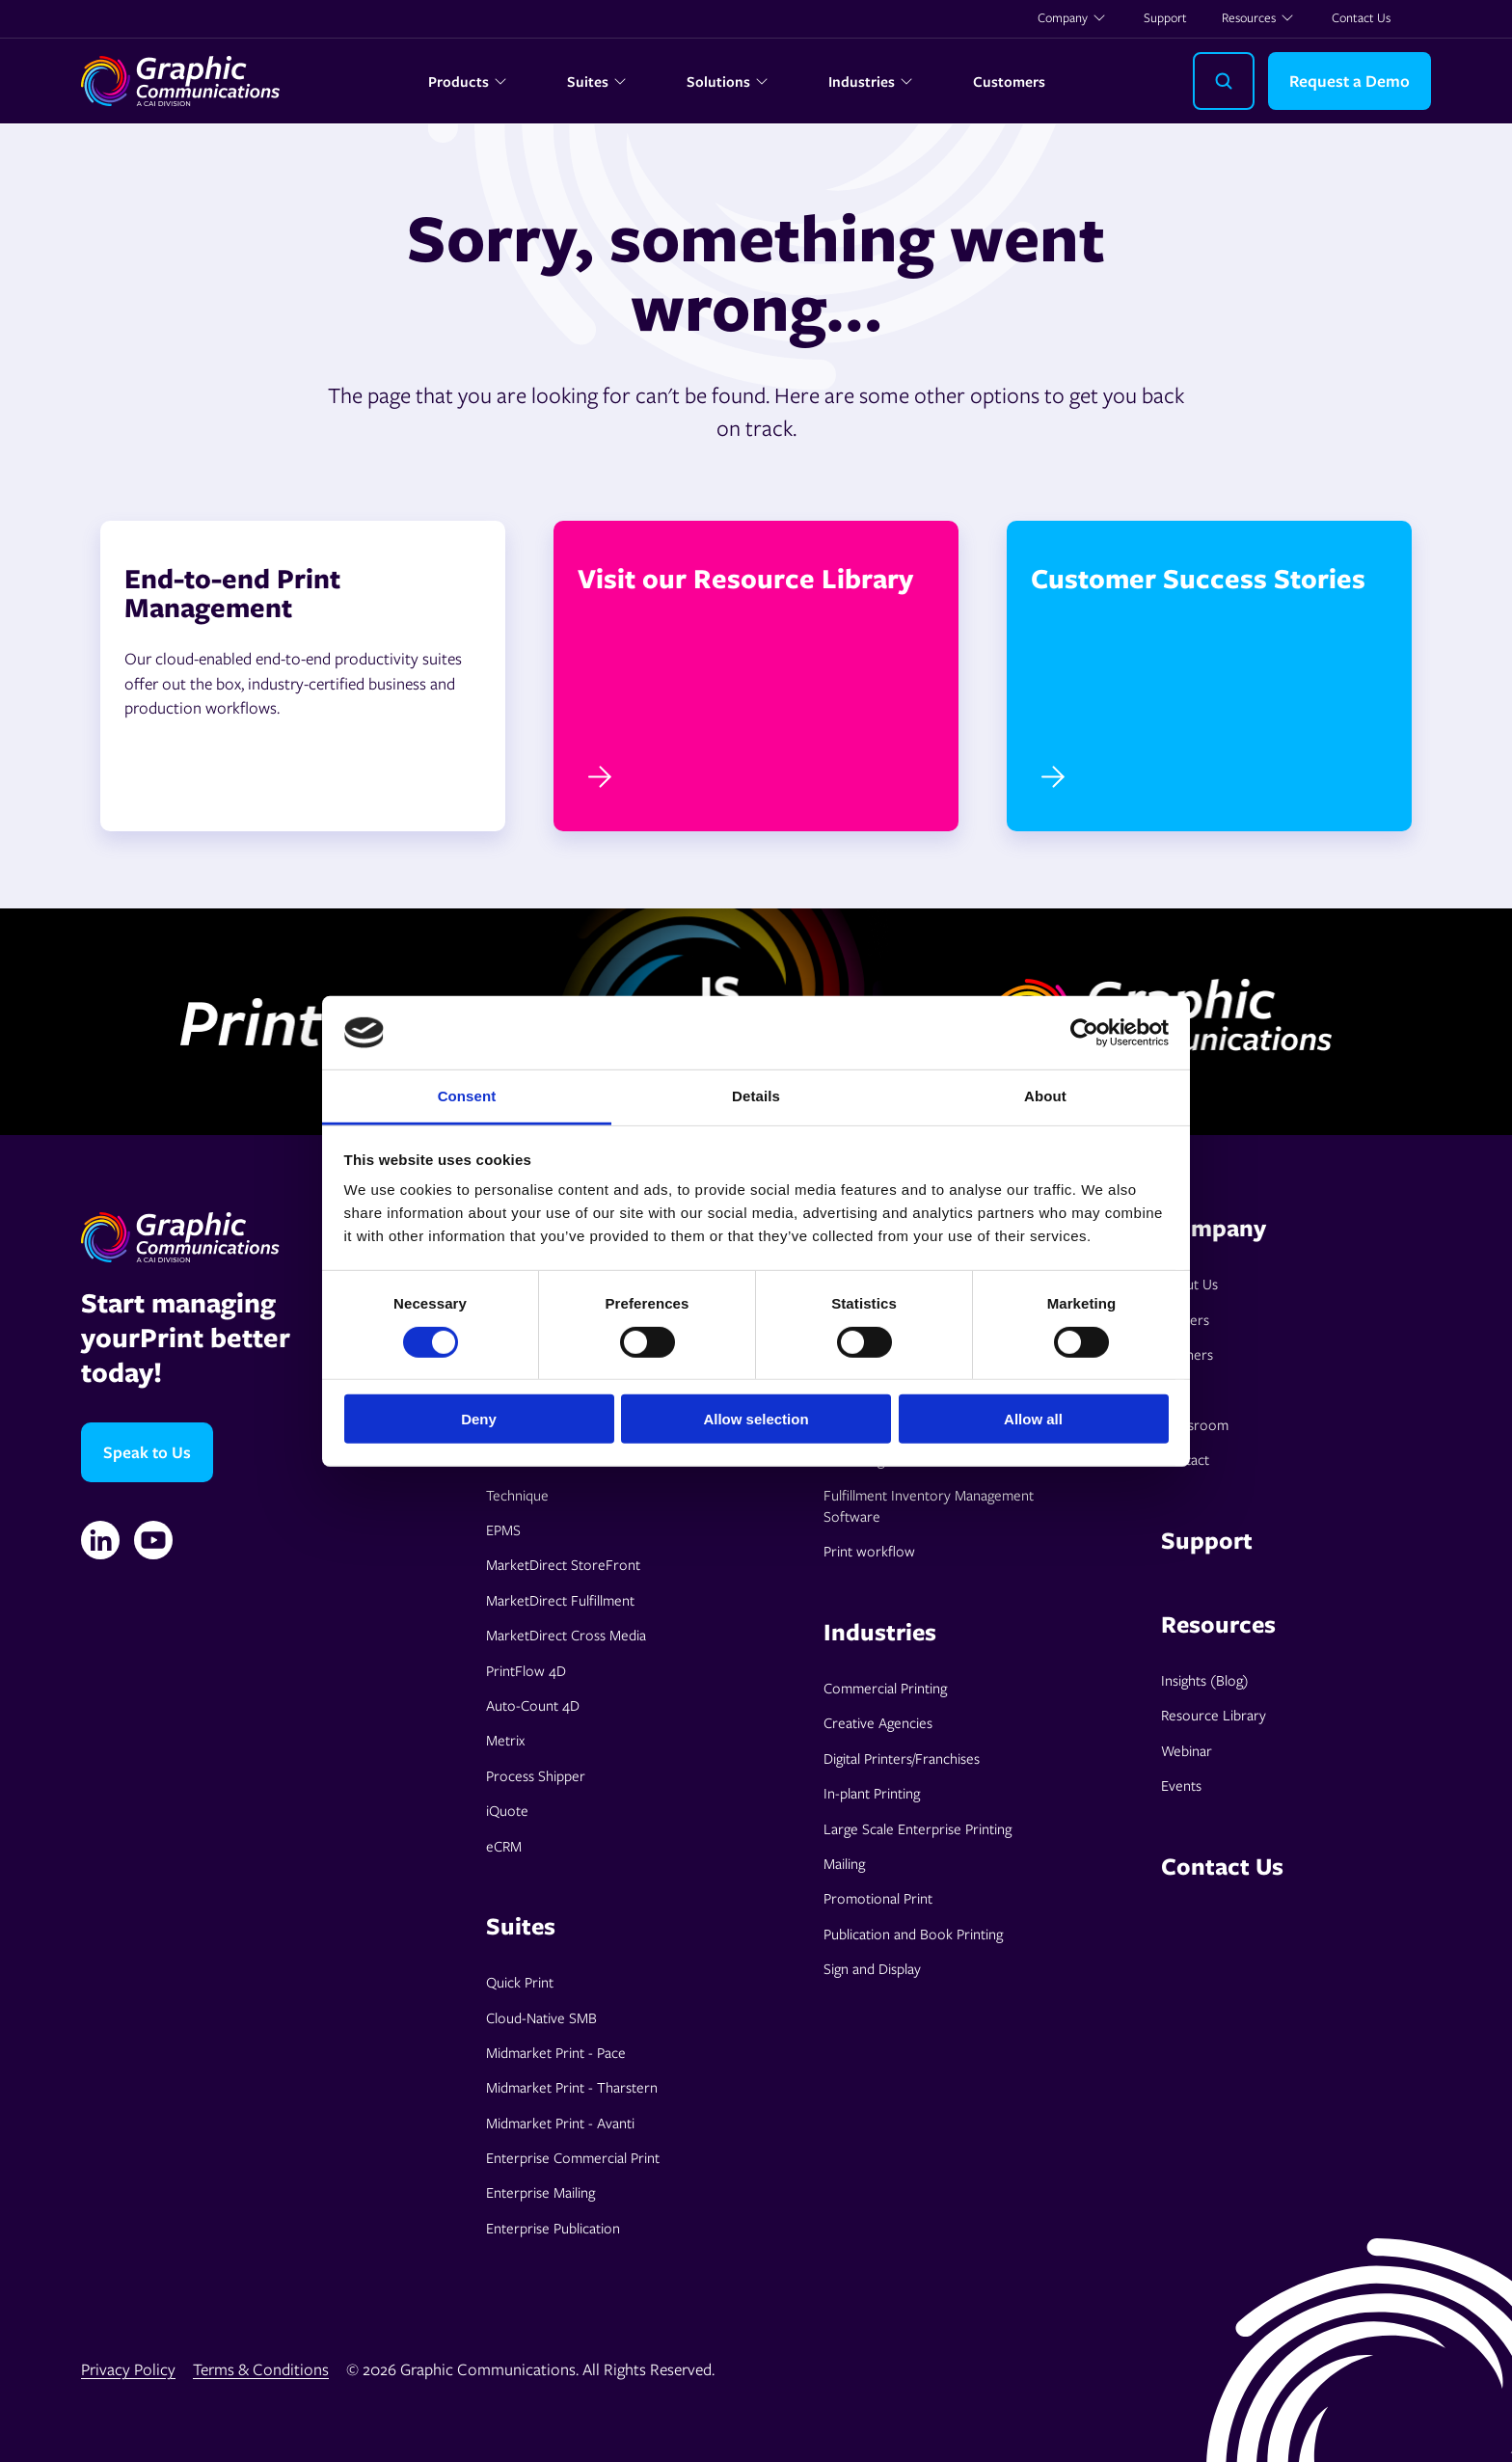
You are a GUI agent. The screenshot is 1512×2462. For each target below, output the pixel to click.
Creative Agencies (878, 1722)
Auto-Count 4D (533, 1705)
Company (1072, 17)
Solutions (728, 81)
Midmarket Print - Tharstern (572, 2087)
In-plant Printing (872, 1792)
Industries (871, 81)
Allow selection (755, 1419)
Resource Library (1213, 1714)
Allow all (1033, 1419)
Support (1165, 17)
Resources (1258, 17)
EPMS (503, 1529)
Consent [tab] (467, 1096)
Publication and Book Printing (913, 1933)
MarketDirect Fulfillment (560, 1600)
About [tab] (1045, 1096)
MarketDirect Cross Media (566, 1634)
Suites (597, 81)
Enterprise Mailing (540, 2192)
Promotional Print (878, 1897)
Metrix (505, 1739)
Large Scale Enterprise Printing (918, 1828)
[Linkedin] (100, 1540)
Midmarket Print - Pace (556, 2052)
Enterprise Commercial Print (573, 2157)
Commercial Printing (885, 1687)
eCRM (504, 1845)
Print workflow (869, 1550)
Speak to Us (147, 1452)
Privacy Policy (128, 2369)
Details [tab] (756, 1096)
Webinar (1186, 1750)
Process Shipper (535, 1775)
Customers (1009, 81)
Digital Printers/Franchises (902, 1758)
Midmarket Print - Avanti (560, 2122)
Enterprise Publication (553, 2227)
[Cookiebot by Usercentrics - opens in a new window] (1084, 1032)
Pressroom (1194, 1424)
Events (1181, 1785)
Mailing (844, 1863)
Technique (517, 1494)
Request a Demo (1349, 80)
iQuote (507, 1810)
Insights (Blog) (1205, 1680)
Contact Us (1361, 17)
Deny (479, 1419)
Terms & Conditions (261, 2369)
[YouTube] (153, 1540)
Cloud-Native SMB (541, 2017)
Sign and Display (872, 1968)
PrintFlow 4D (526, 1670)
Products (468, 81)
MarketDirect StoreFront (563, 1564)
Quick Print (520, 1981)
